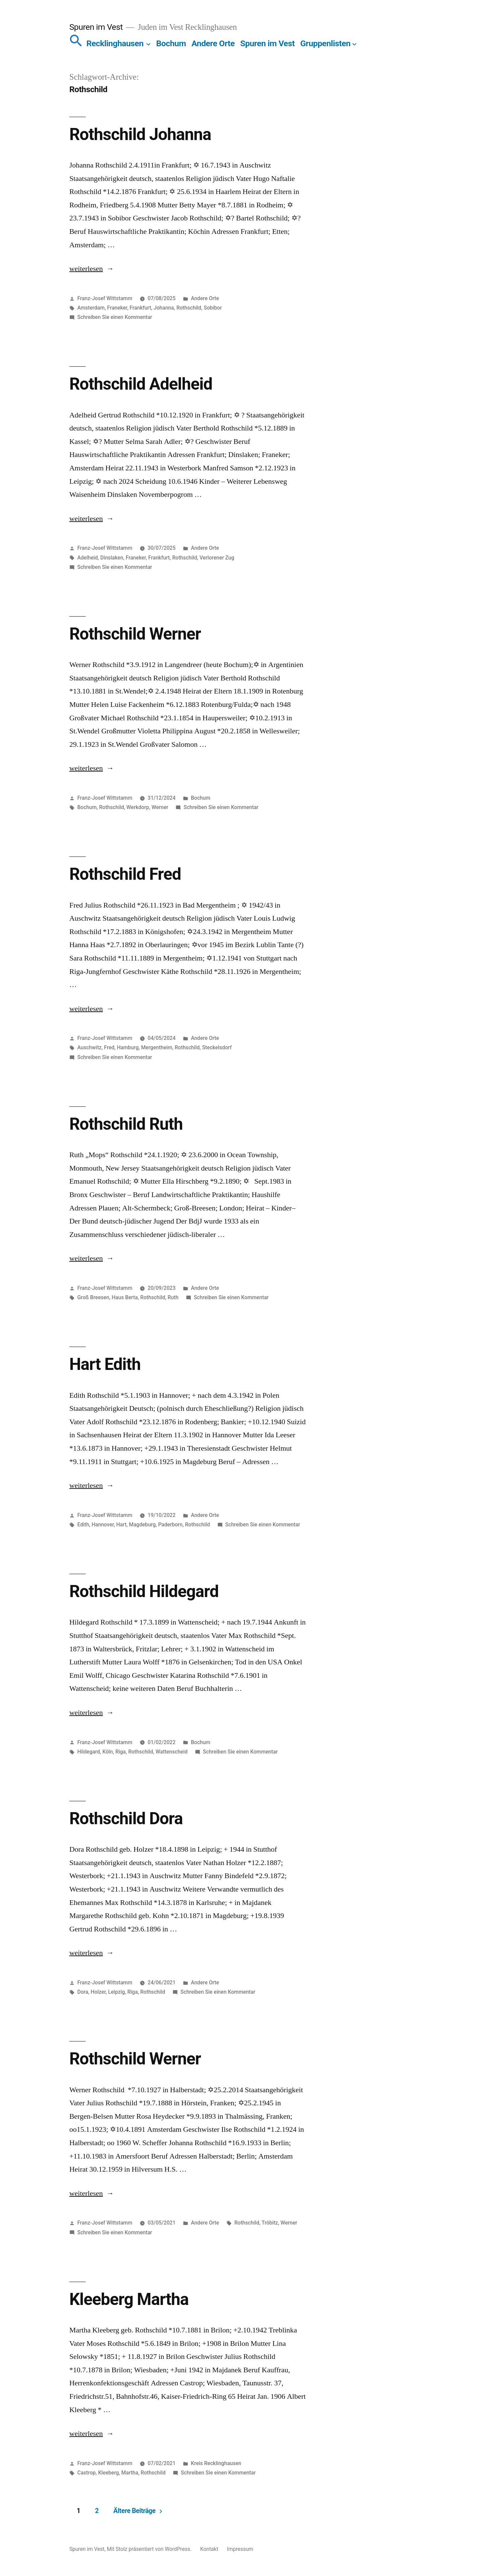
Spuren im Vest (96, 27)
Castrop (86, 2472)
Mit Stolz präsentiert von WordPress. (150, 2549)
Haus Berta (125, 1297)
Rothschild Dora (126, 1818)
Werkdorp (138, 807)
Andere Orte (213, 43)
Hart (121, 1524)
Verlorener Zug (217, 557)
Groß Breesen (93, 1297)
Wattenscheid (172, 1751)
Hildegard (88, 1751)
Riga (120, 1751)
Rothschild (189, 308)
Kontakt (209, 2549)
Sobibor (213, 308)
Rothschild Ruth (126, 1124)
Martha (129, 2472)
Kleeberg (108, 2472)
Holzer (98, 1992)
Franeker (117, 308)
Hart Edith (105, 1364)
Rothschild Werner (135, 634)
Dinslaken (111, 557)
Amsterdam (91, 308)
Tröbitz (270, 2223)
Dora (82, 1992)
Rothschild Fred (125, 874)
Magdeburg (142, 1524)
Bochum (171, 43)
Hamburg (128, 1047)
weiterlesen (86, 268)
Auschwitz (89, 1047)
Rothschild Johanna (140, 134)
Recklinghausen (114, 43)
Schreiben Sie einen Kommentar (114, 317)
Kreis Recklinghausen (216, 2463)
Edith (83, 1524)
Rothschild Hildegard (144, 1591)
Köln (107, 1751)
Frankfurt (140, 308)
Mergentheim (156, 1047)
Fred (109, 1047)
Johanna (164, 308)
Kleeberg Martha (129, 2299)
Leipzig (116, 1992)
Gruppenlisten (325, 43)
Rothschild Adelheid (140, 384)
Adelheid (87, 557)
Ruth (172, 1297)
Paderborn (170, 1524)
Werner (159, 807)
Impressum (240, 2549)
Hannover (102, 1524)
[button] (76, 43)
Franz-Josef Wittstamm (104, 298)
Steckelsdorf (216, 1047)
